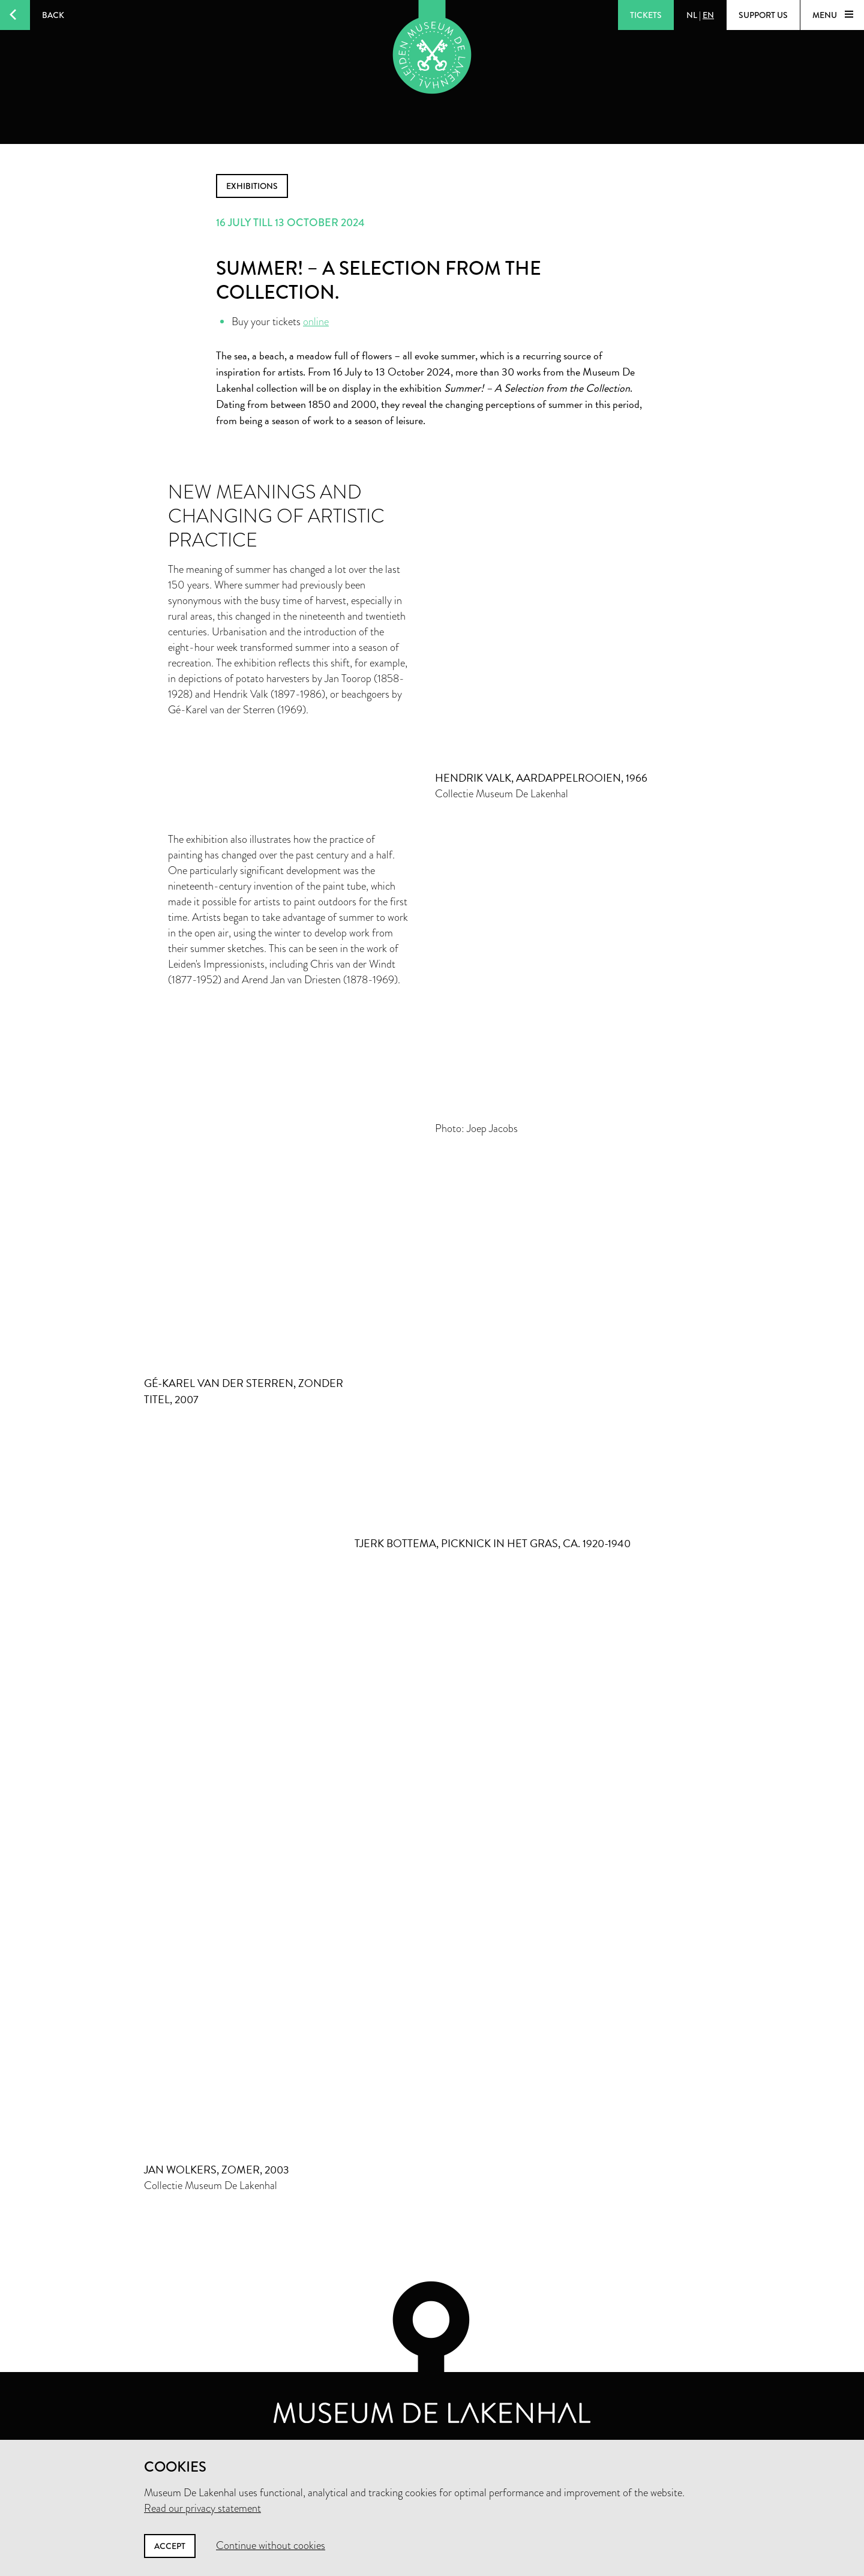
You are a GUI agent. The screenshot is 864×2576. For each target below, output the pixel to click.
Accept (169, 2546)
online (316, 321)
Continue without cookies (270, 2545)
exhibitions (252, 186)
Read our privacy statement (202, 2508)
